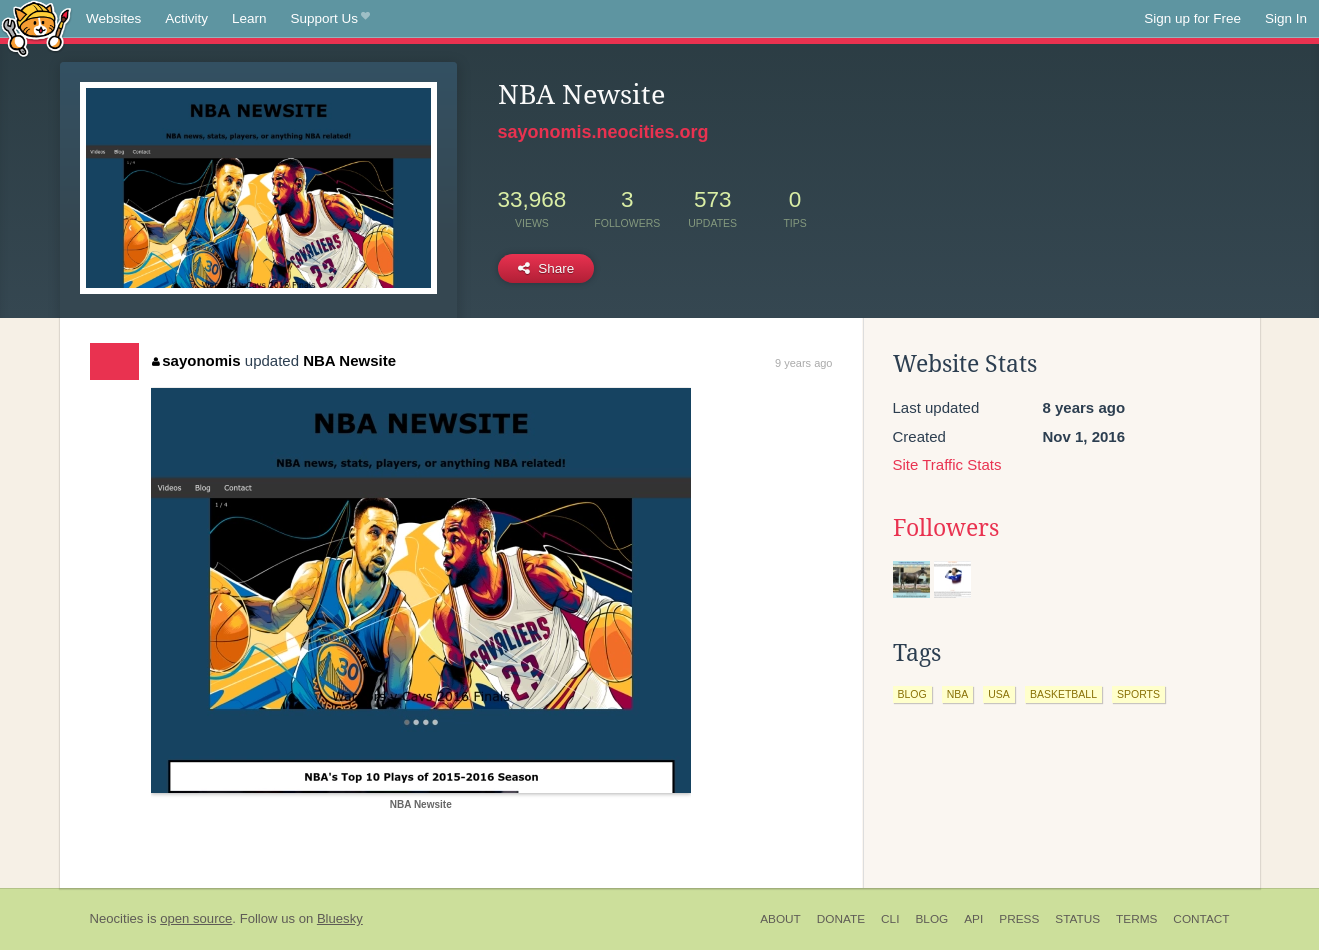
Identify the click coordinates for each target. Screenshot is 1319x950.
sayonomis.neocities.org (603, 132)
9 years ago (803, 363)
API (973, 919)
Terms (1136, 919)
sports (1138, 694)
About (780, 919)
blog (912, 694)
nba (958, 694)
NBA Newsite (349, 360)
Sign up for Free (1192, 18)
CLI (890, 919)
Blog (931, 919)
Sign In (1286, 18)
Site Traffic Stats (947, 464)
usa (999, 694)
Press (1019, 919)
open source (196, 918)
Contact (1201, 919)
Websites (113, 18)
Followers (946, 528)
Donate (841, 919)
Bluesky (340, 918)
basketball (1063, 694)
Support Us (330, 19)
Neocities (117, 918)
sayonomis (196, 360)
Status (1077, 919)
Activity (186, 18)
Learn (249, 18)
